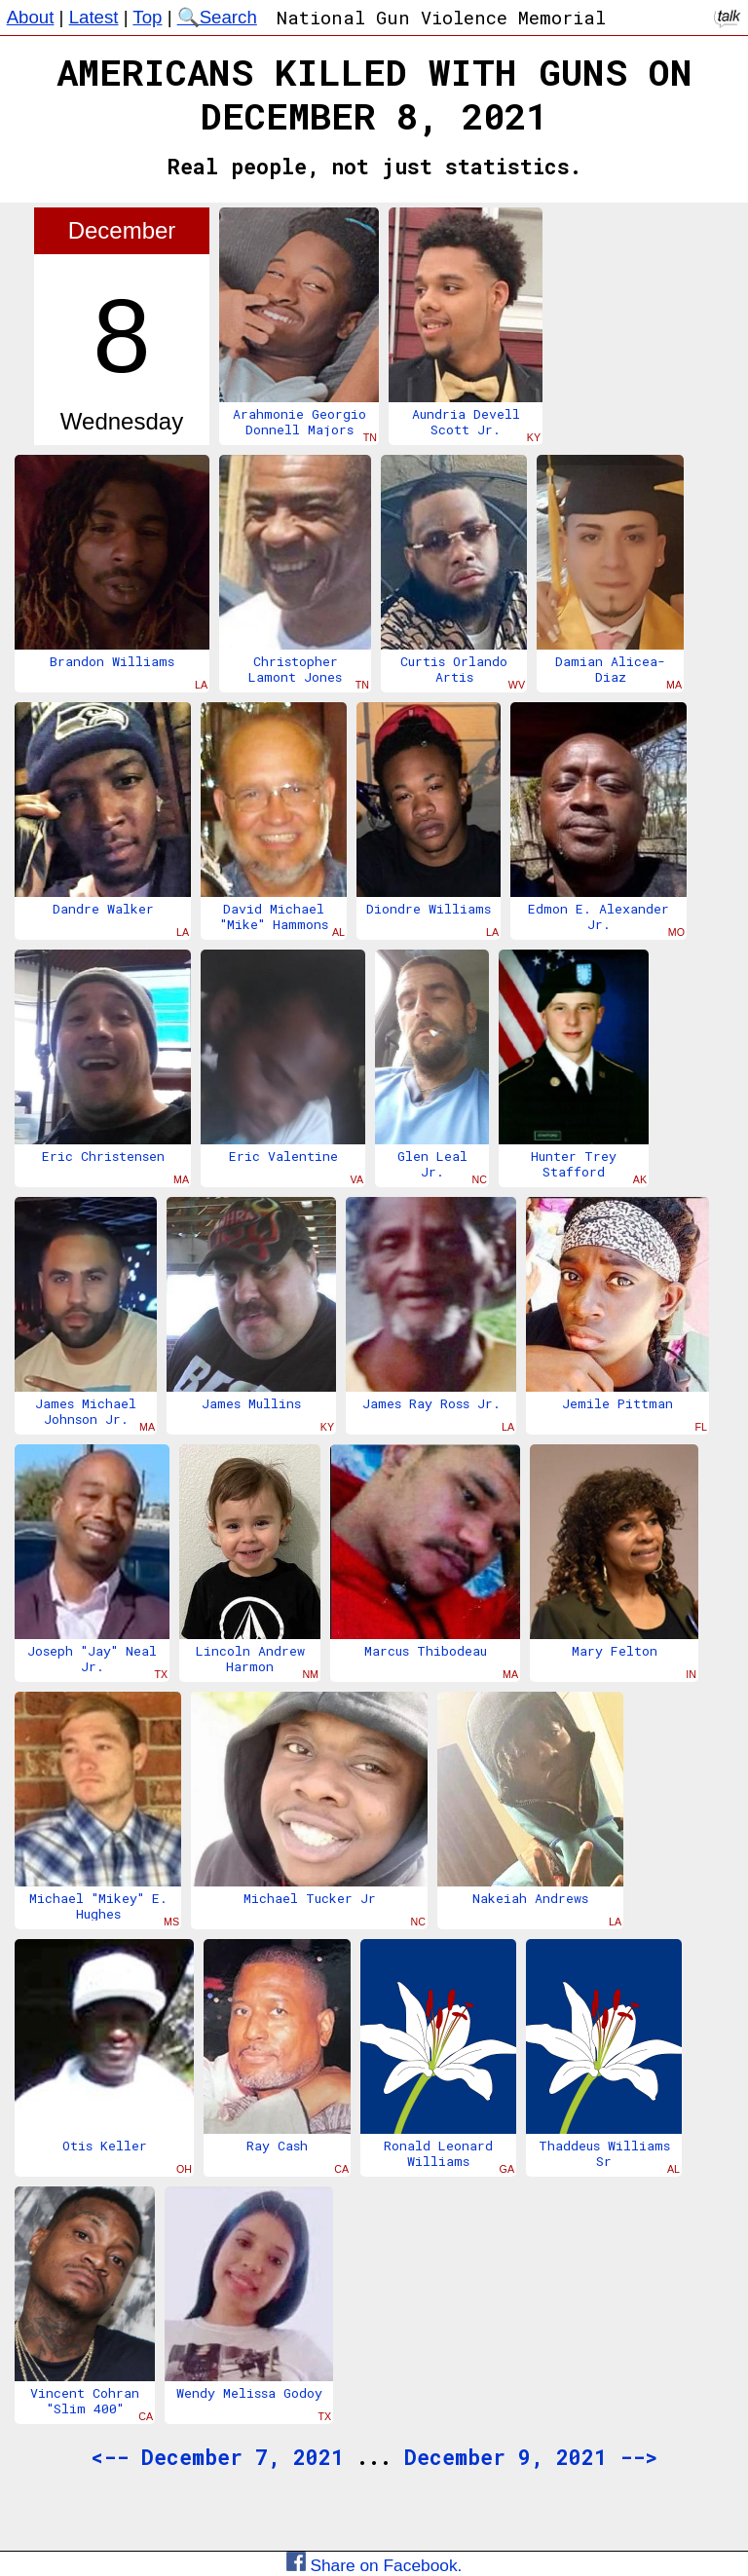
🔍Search (217, 17)
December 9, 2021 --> (530, 2457)
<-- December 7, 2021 (217, 2457)
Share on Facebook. (374, 2565)
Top (147, 17)
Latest (94, 17)
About (31, 17)
